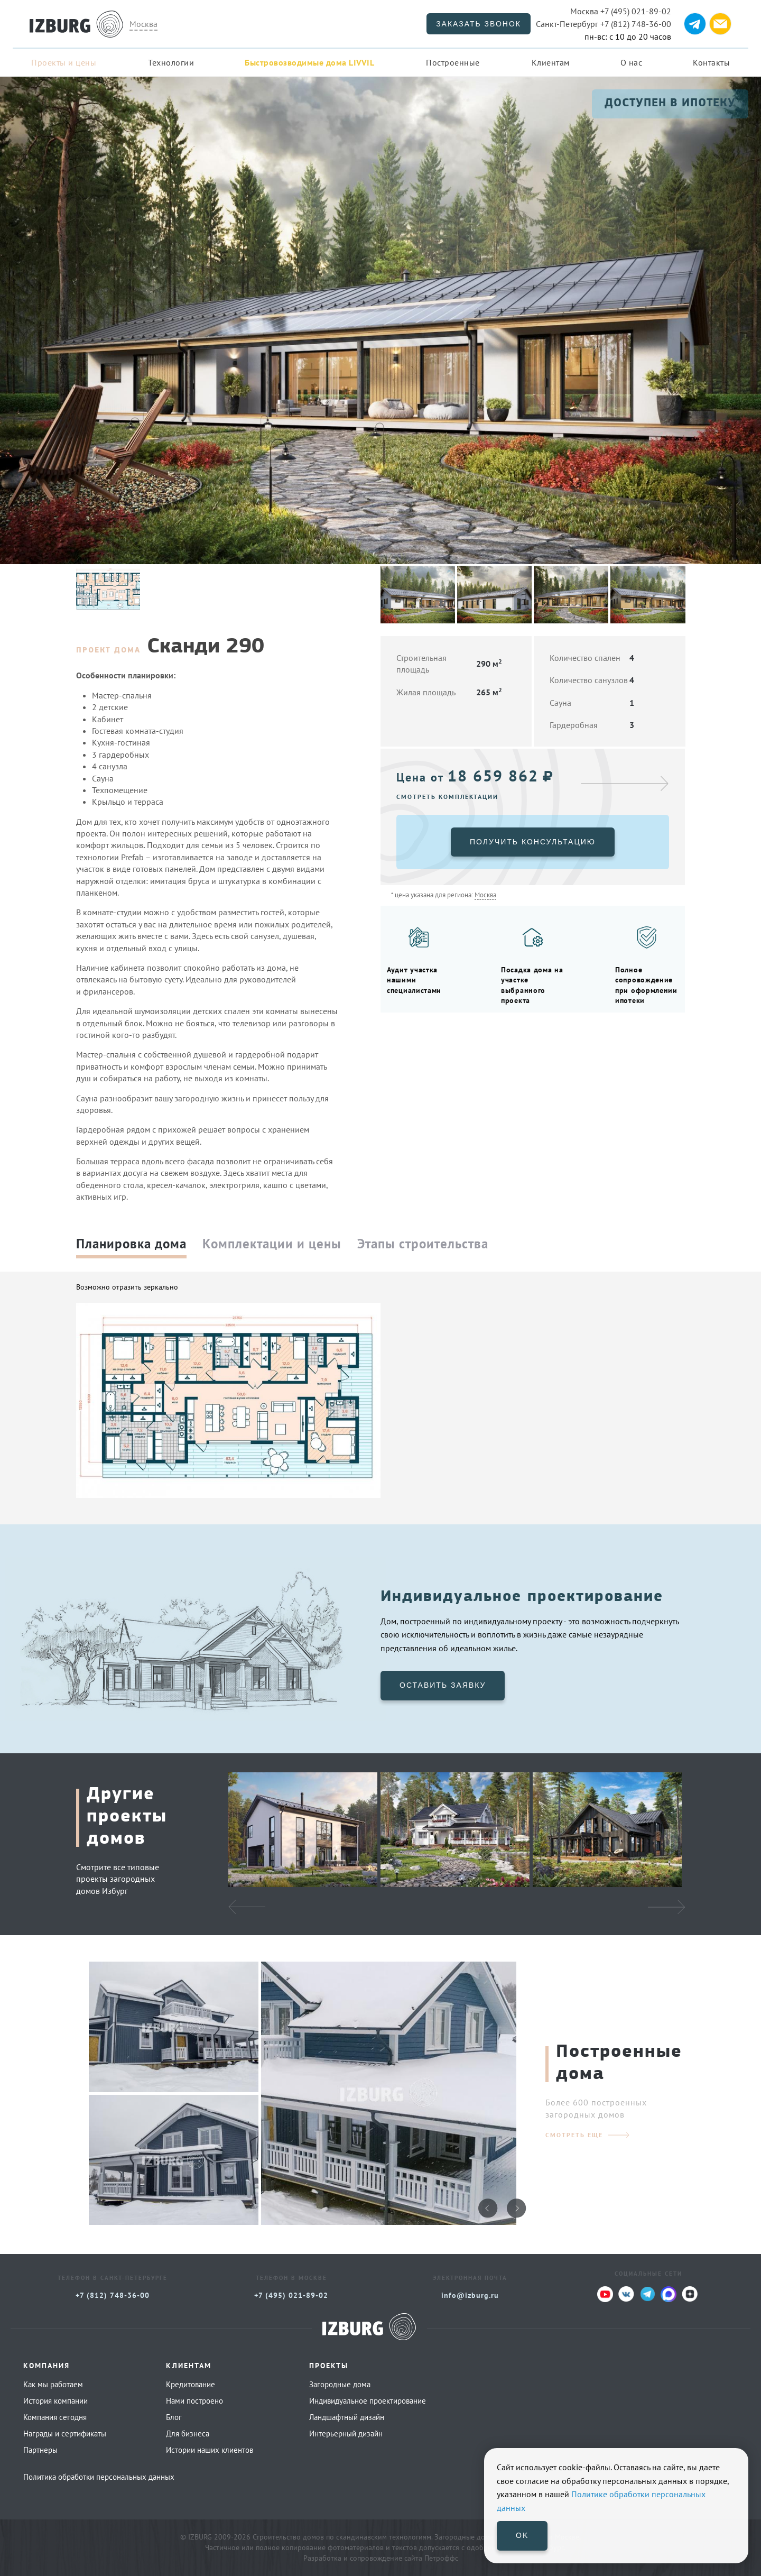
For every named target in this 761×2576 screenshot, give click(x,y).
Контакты (711, 62)
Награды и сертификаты (64, 2433)
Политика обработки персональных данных (98, 2477)
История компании (55, 2401)
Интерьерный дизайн (346, 2433)
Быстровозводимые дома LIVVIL (309, 62)
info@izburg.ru (470, 2295)
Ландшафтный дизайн (346, 2417)
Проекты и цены (63, 62)
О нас (631, 62)
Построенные (453, 62)
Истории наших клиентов (209, 2450)
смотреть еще (574, 2135)
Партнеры (40, 2450)
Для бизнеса (187, 2433)
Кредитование (190, 2384)
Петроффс (441, 2558)
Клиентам (551, 62)
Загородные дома (339, 2384)
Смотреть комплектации (447, 797)
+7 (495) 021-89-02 (620, 11)
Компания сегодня (55, 2417)
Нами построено (194, 2401)
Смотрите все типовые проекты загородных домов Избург (117, 1879)
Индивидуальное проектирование (367, 2401)
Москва (143, 24)
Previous (246, 1906)
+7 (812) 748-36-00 (603, 24)
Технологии (171, 62)
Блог (174, 2417)
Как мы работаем (53, 2384)
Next (666, 1906)
